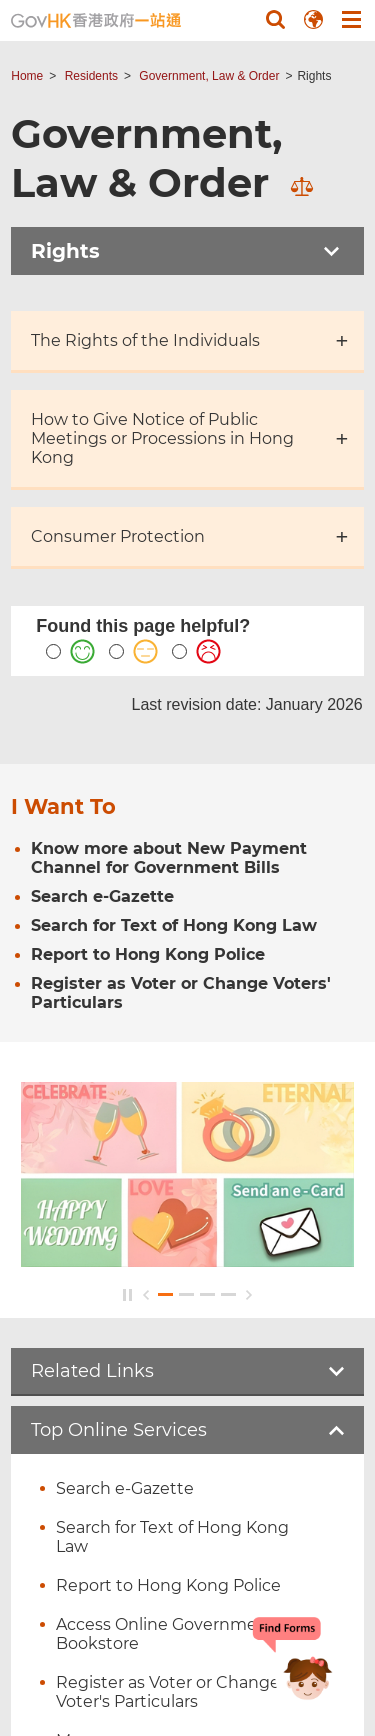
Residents (91, 76)
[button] (275, 19)
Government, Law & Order (209, 76)
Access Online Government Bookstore (165, 1634)
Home (27, 76)
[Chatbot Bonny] (293, 1664)
